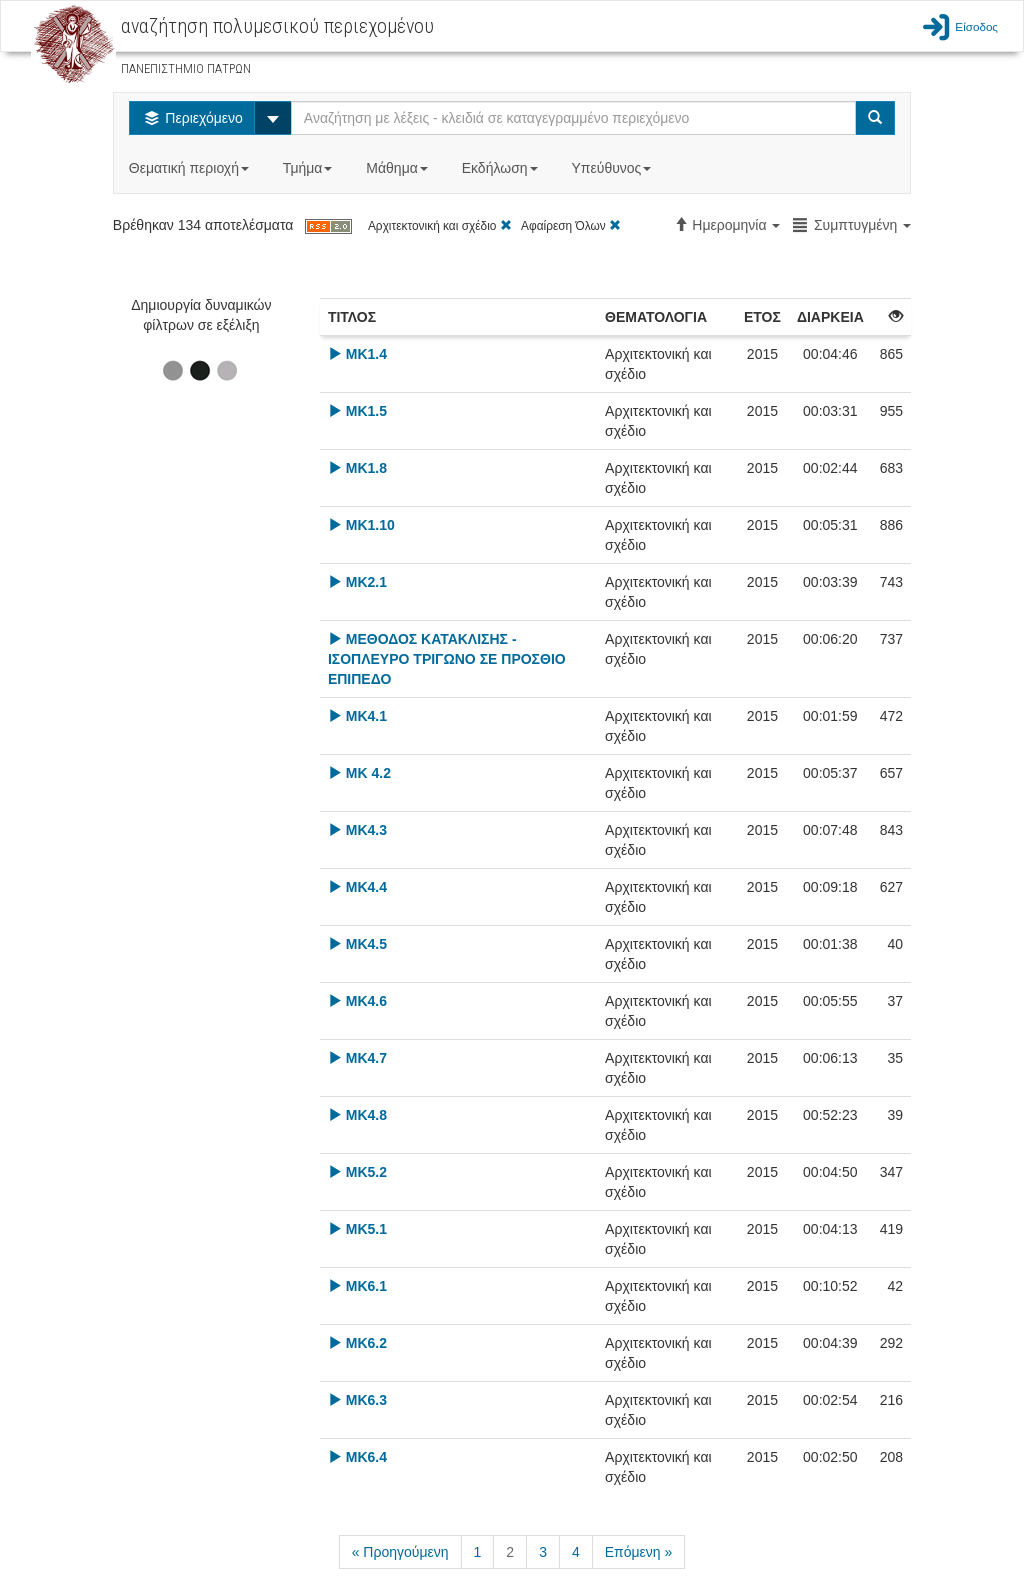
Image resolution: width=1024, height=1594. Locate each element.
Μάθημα (398, 168)
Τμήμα (309, 168)
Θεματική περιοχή (191, 168)
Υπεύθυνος (613, 168)
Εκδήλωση (502, 168)
